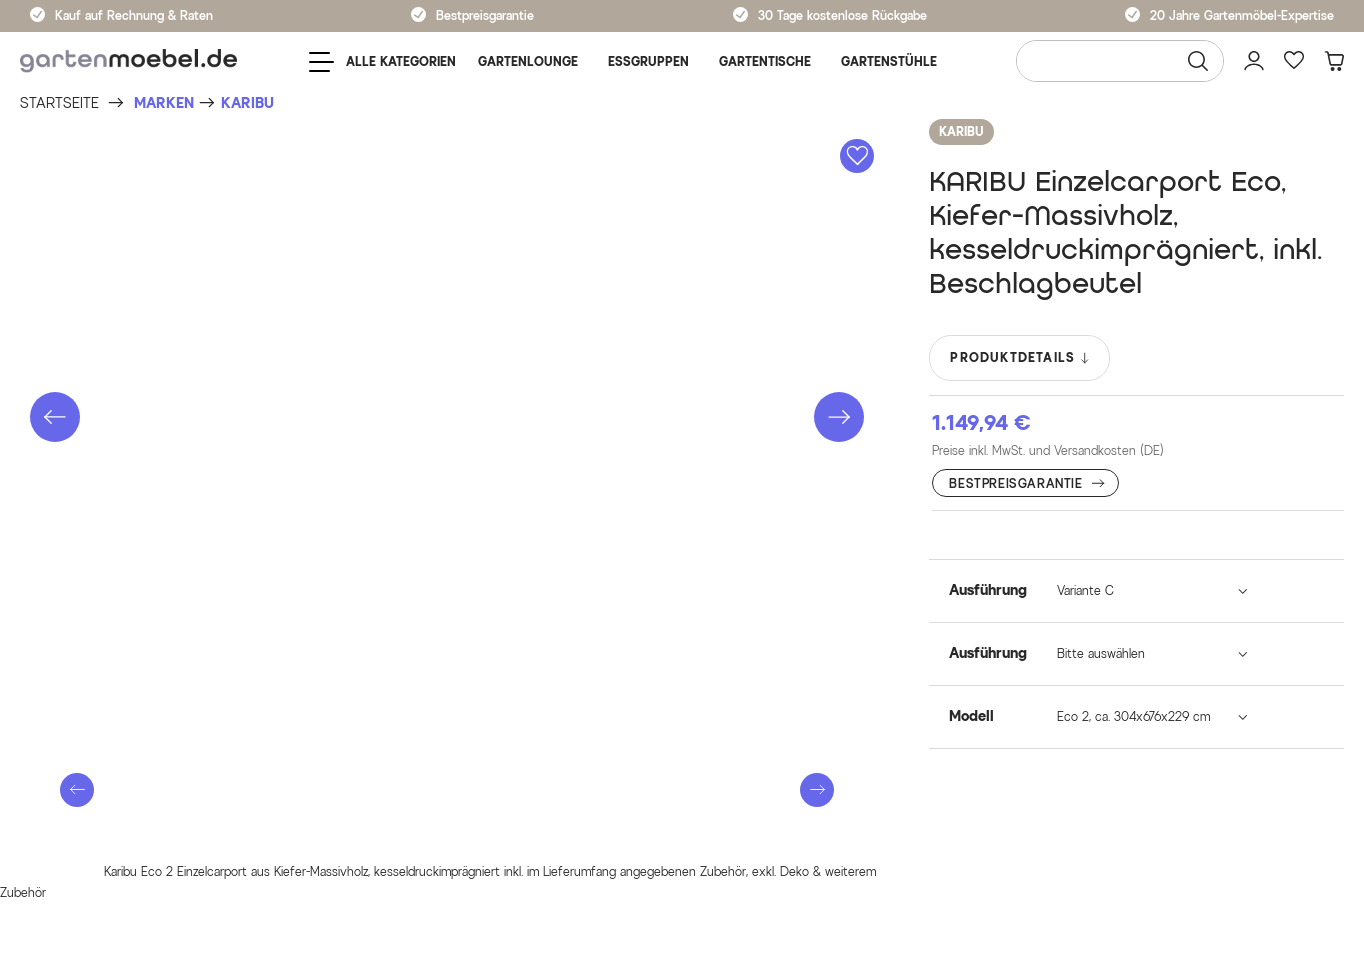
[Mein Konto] (1254, 61)
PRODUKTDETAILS (1020, 358)
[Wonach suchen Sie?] (1120, 61)
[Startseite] (59, 103)
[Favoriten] (1294, 61)
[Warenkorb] (1334, 61)
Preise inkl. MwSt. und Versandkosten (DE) (1048, 450)
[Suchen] (1198, 61)
